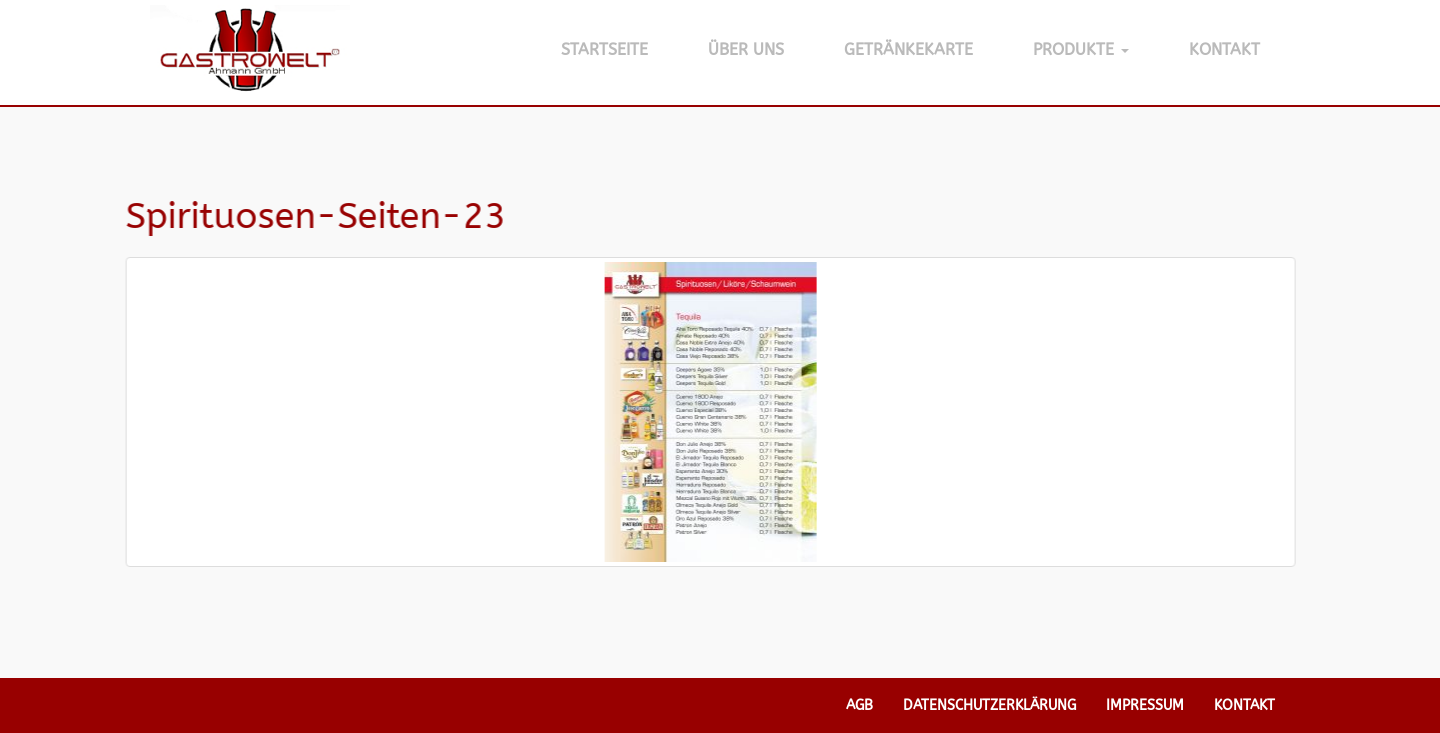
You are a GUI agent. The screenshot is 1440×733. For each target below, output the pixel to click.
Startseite (604, 49)
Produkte (1081, 49)
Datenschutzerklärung (989, 705)
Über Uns (746, 49)
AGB (859, 705)
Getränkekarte (908, 49)
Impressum (1145, 705)
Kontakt (1224, 49)
